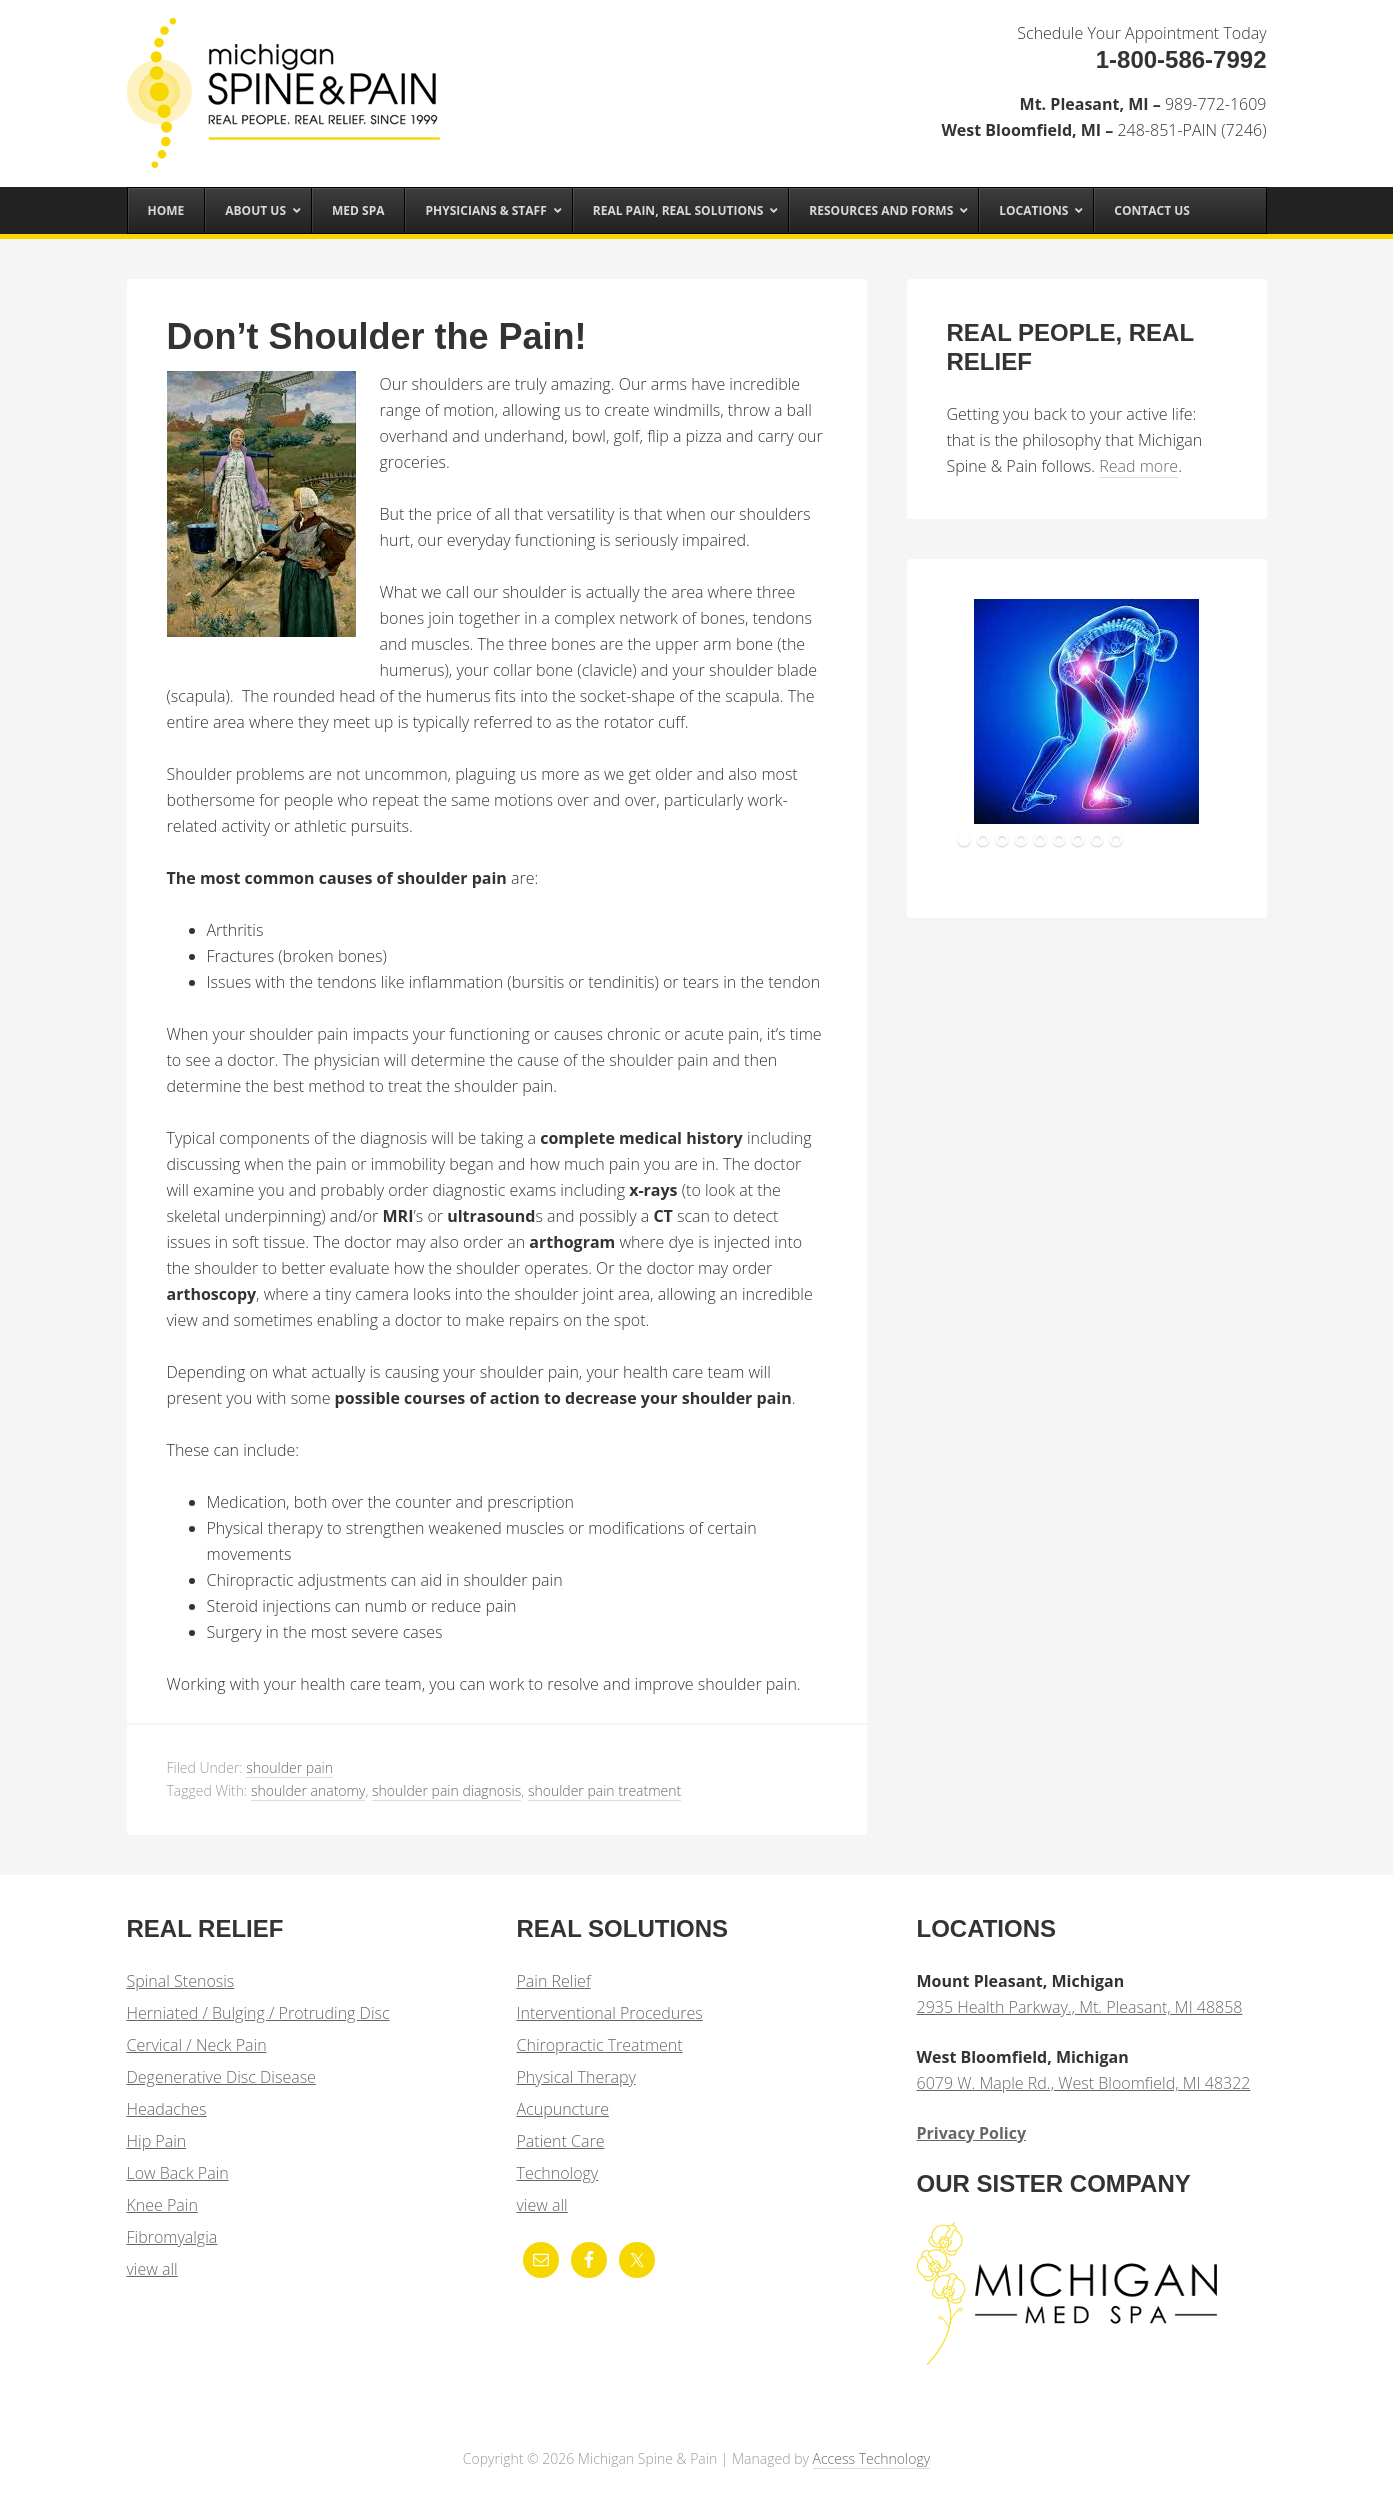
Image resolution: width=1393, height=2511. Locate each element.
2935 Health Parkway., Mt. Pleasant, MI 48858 (1080, 2007)
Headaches (167, 2109)
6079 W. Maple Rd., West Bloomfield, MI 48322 (1084, 2083)
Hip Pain (157, 2141)
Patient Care (561, 2141)
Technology (558, 2173)
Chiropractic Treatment (600, 2045)
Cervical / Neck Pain (197, 2045)
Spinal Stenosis (181, 1981)
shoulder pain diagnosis (446, 1790)
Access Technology (872, 2458)
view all (152, 2269)
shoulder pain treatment (604, 1790)
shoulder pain (289, 1767)
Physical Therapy (576, 2077)
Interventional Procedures (610, 2013)
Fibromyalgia (172, 2237)
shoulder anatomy (308, 1790)
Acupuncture (563, 2109)
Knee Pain (162, 2205)
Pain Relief (554, 1981)
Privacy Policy (972, 2133)
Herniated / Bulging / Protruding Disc (258, 2013)
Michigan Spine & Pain (287, 82)
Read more (1138, 466)
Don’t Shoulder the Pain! (377, 336)
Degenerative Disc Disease (221, 2077)
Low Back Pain (178, 2173)
